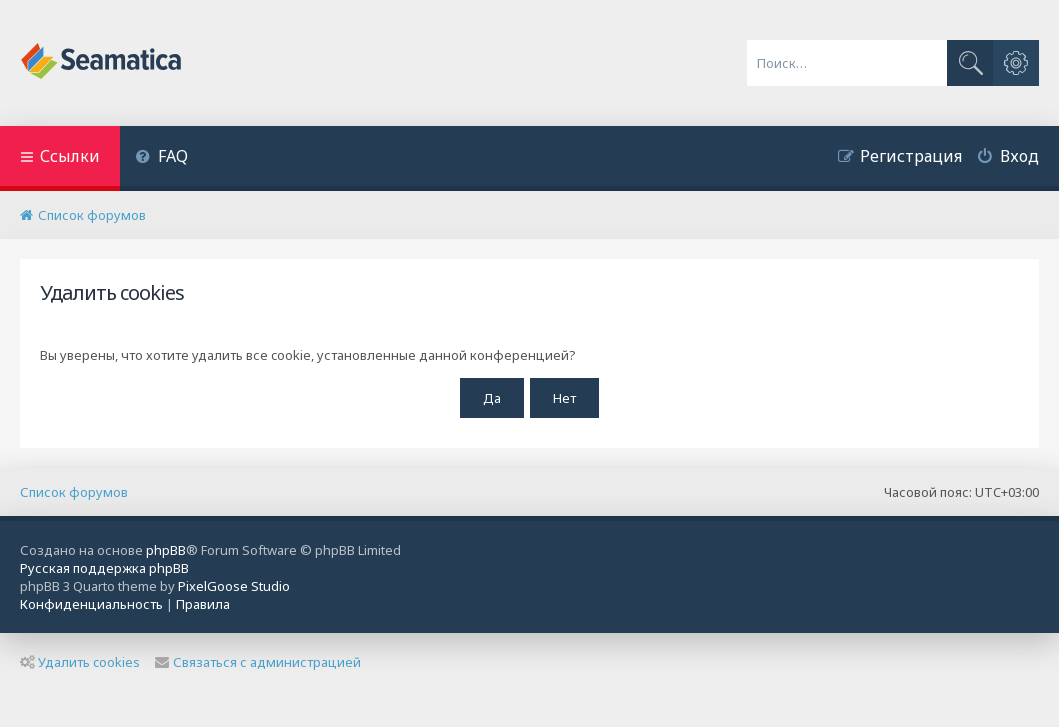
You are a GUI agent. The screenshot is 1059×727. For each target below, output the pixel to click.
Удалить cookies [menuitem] (80, 662)
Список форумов (74, 492)
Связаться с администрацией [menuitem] (258, 662)
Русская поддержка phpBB (104, 568)
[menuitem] (161, 158)
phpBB (166, 550)
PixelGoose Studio (234, 586)
